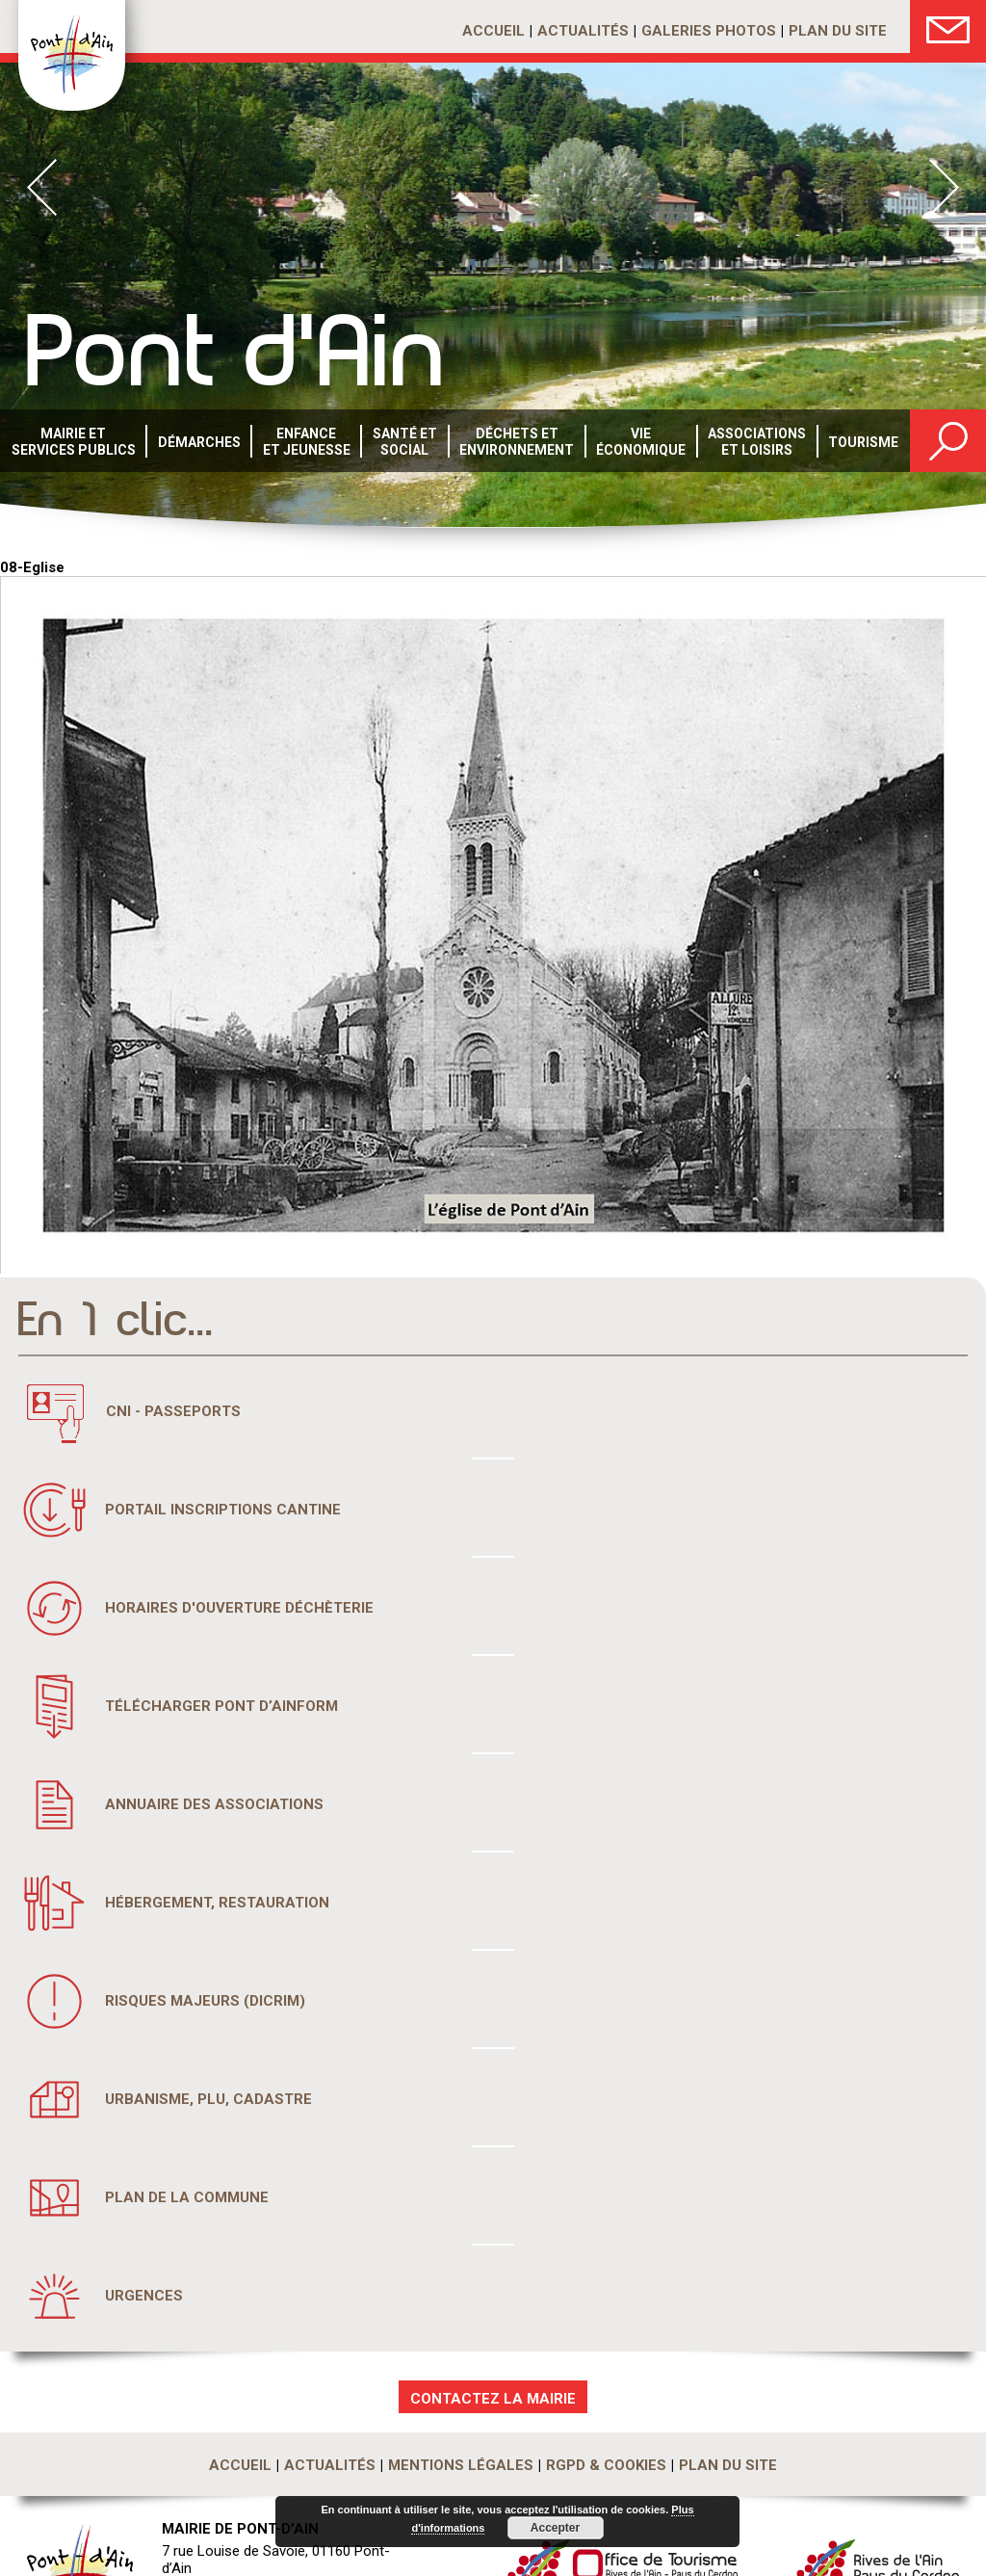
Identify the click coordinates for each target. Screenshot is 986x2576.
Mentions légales (460, 2465)
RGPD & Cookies (606, 2465)
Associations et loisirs (757, 442)
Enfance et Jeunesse (306, 442)
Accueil (493, 30)
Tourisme (863, 442)
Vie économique (641, 442)
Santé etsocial (405, 442)
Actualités (583, 30)
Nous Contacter (948, 26)
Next (944, 187)
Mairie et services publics (74, 442)
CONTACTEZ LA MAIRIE (493, 2398)
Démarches (199, 442)
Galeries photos (708, 30)
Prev (42, 187)
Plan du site (838, 30)
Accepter (555, 2528)
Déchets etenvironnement (516, 442)
